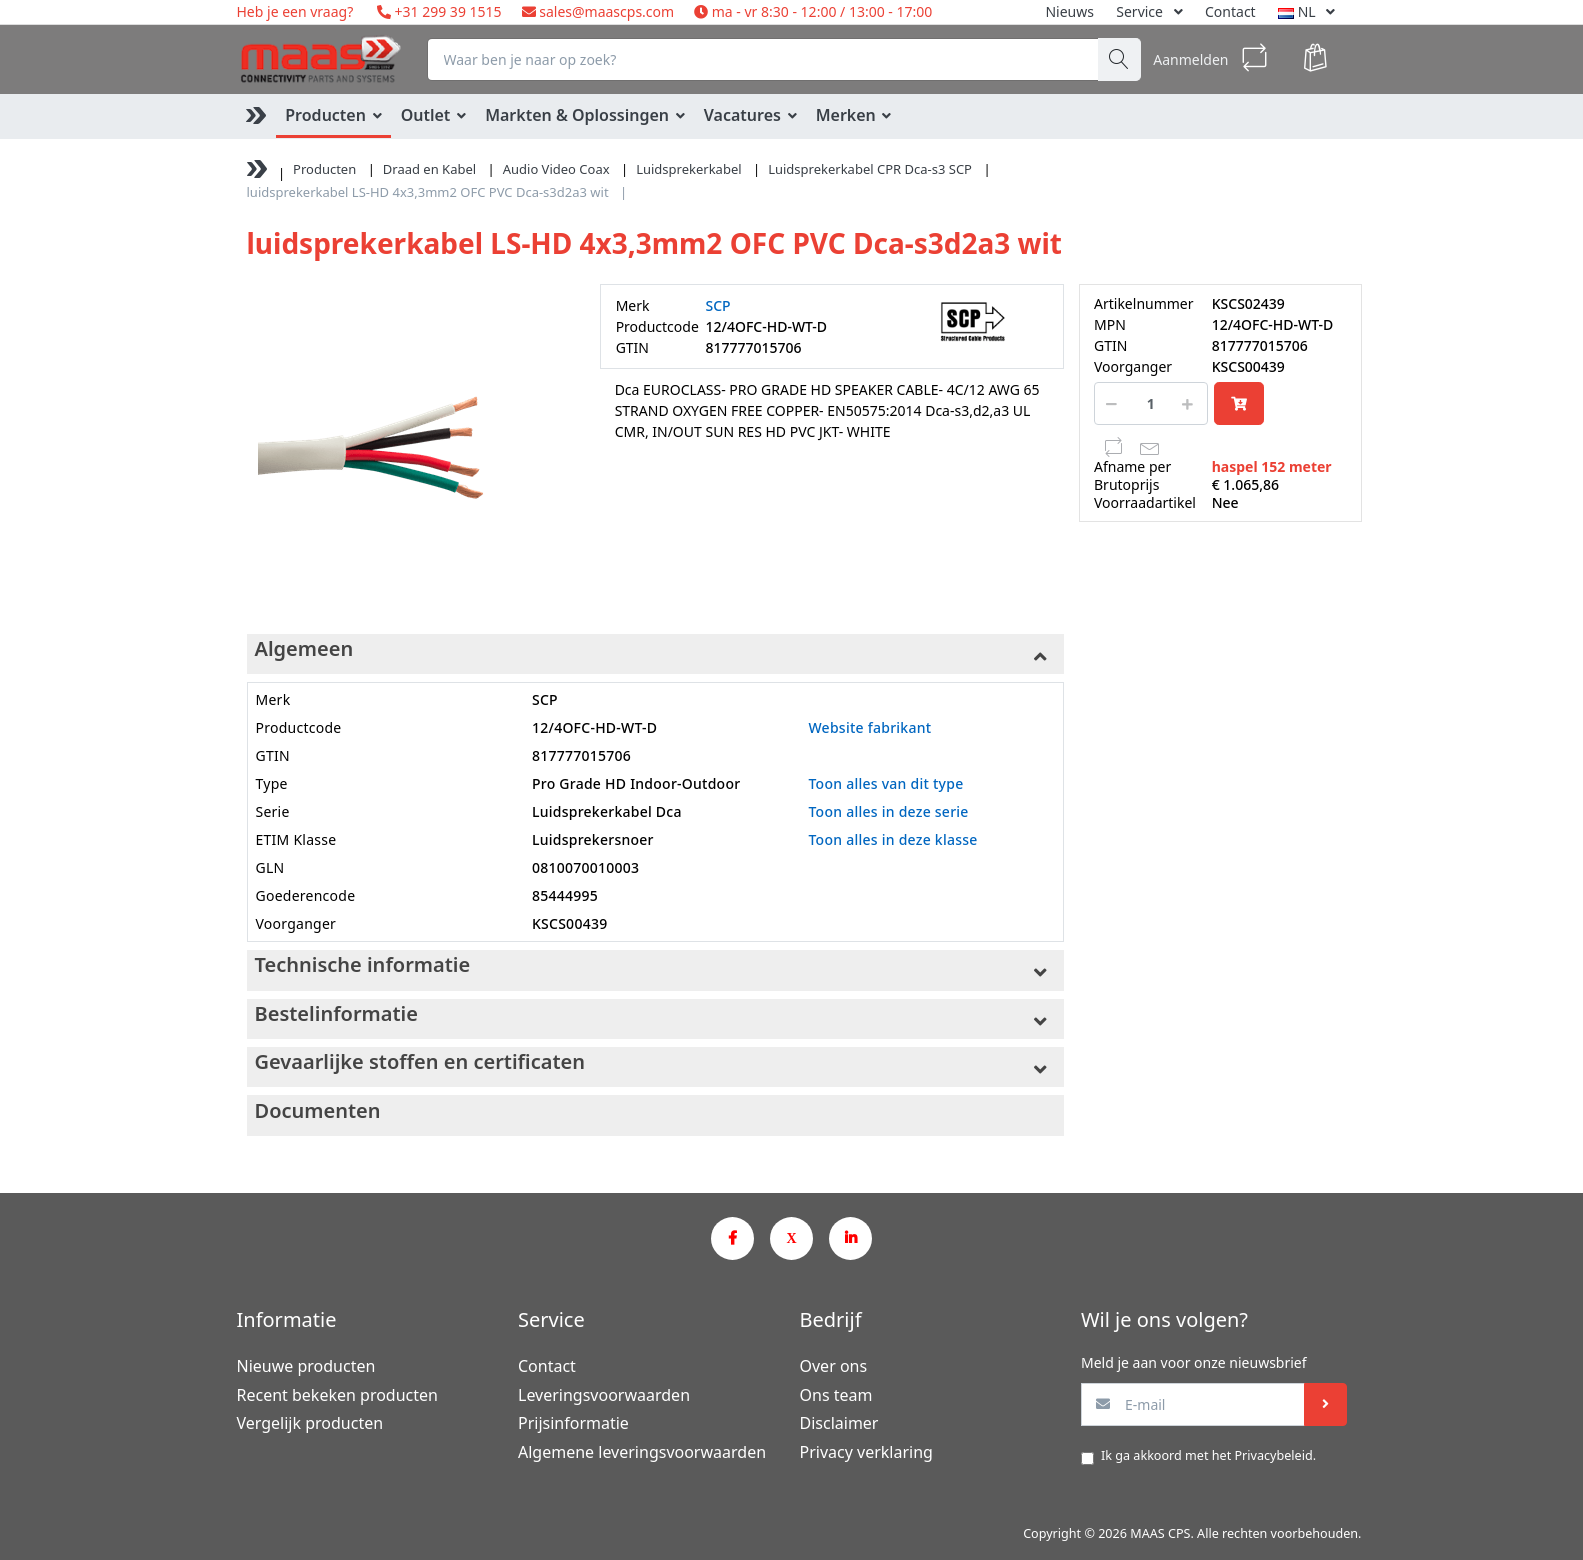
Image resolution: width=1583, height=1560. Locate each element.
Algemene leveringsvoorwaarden (642, 1452)
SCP (718, 305)
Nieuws (1069, 11)
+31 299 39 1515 (446, 11)
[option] (408, 445)
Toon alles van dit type (885, 783)
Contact (1230, 11)
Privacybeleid (1273, 1455)
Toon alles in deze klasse (892, 839)
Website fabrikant (869, 727)
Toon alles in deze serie (888, 811)
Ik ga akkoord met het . (1208, 1455)
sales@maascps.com (606, 11)
